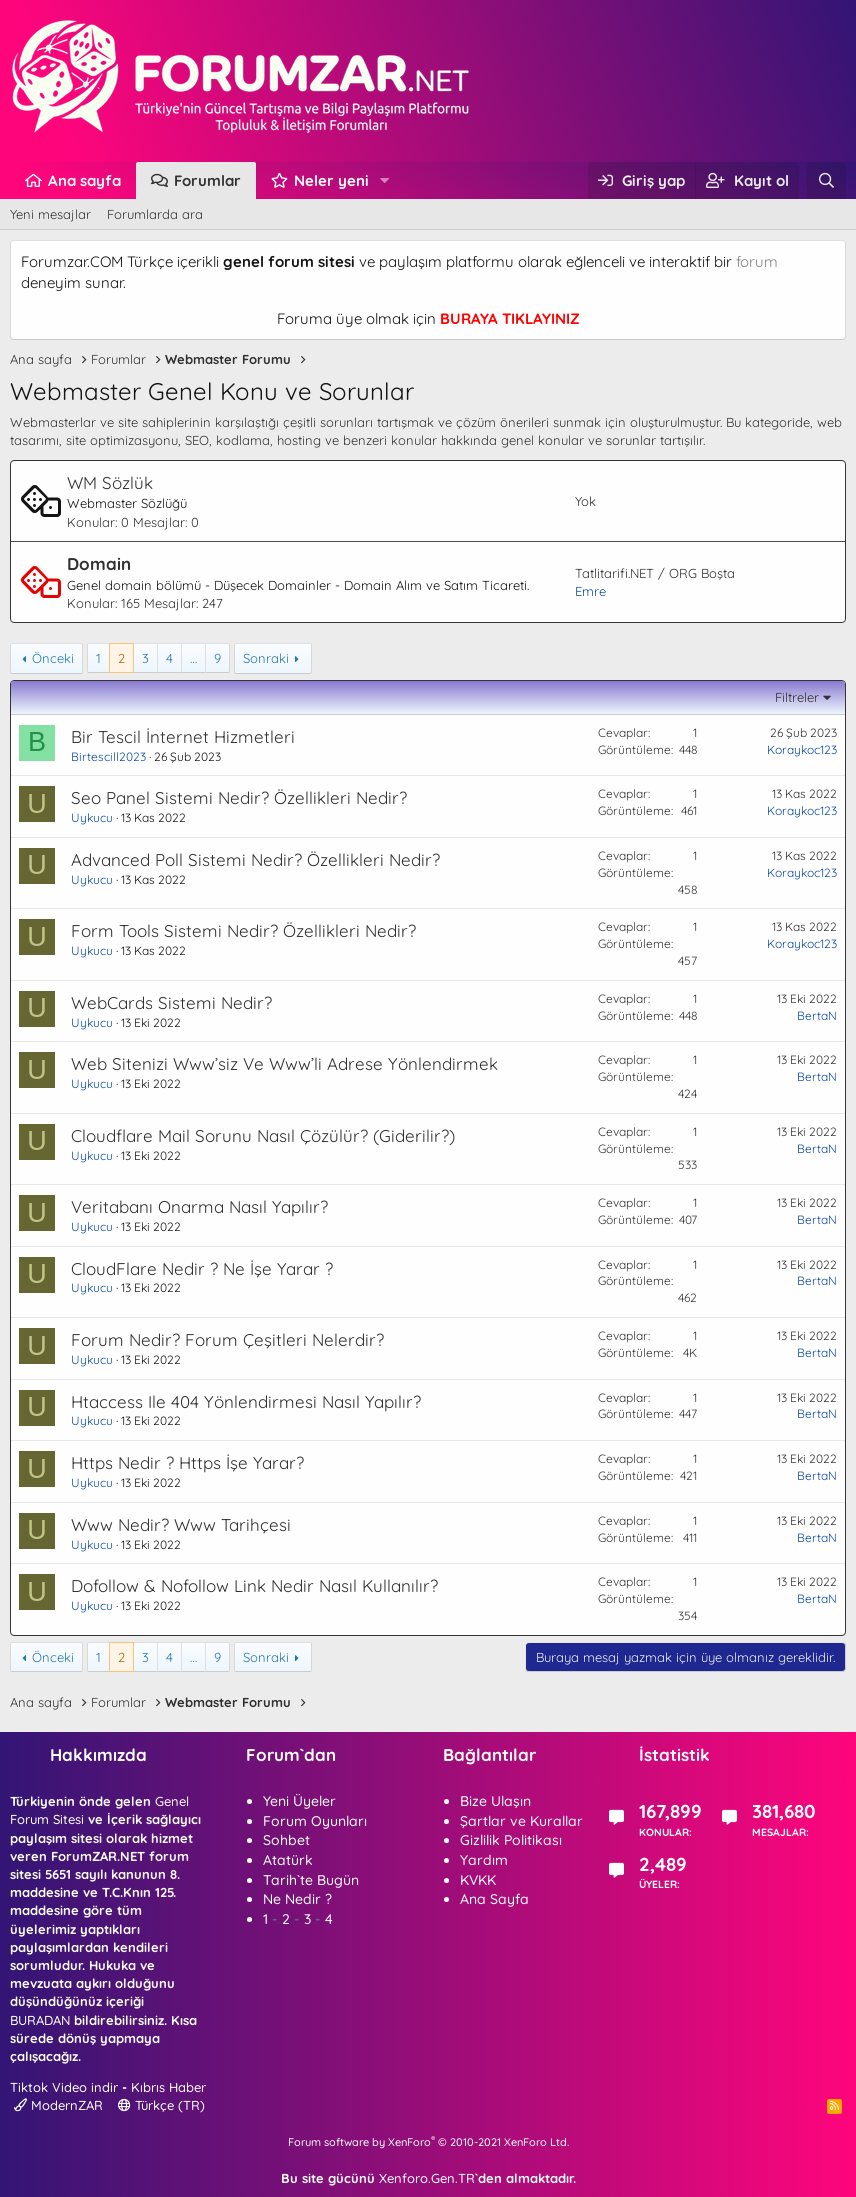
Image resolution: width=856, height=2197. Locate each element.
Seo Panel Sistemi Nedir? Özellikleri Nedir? (239, 797)
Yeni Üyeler (299, 1801)
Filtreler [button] (797, 697)
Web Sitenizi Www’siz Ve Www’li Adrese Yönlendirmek (284, 1063)
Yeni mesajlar (50, 214)
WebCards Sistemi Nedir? (171, 1002)
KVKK (478, 1880)
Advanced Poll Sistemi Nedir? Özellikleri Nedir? (255, 859)
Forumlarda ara (155, 214)
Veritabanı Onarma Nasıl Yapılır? (199, 1206)
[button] (385, 180)
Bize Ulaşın (495, 1801)
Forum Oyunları (315, 1821)
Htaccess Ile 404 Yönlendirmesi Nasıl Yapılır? (246, 1401)
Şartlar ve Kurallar (521, 1821)
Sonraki (266, 658)
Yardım (484, 1860)
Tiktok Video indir (64, 2087)
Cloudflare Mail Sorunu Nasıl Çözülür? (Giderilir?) (263, 1135)
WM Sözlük (110, 482)
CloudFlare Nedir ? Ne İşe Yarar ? (202, 1268)
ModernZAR (58, 2105)
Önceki (53, 658)
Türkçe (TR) (161, 2105)
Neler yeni (331, 180)
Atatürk (288, 1860)
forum (757, 261)
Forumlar (207, 180)
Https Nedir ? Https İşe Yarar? (187, 1462)
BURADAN (40, 2020)
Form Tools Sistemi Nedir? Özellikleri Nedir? (243, 930)
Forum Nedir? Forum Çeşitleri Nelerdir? (227, 1339)
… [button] (193, 658)
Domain (99, 563)
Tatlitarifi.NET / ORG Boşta (655, 573)
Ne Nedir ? (297, 1899)
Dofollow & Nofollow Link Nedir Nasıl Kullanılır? (254, 1585)
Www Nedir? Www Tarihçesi (181, 1524)
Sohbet (286, 1840)
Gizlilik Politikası (511, 1840)
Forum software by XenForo (428, 2142)
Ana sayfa (84, 180)
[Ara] (826, 180)
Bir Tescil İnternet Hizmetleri (183, 736)
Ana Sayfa (494, 1899)
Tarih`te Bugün (311, 1880)
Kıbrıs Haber (168, 2087)
